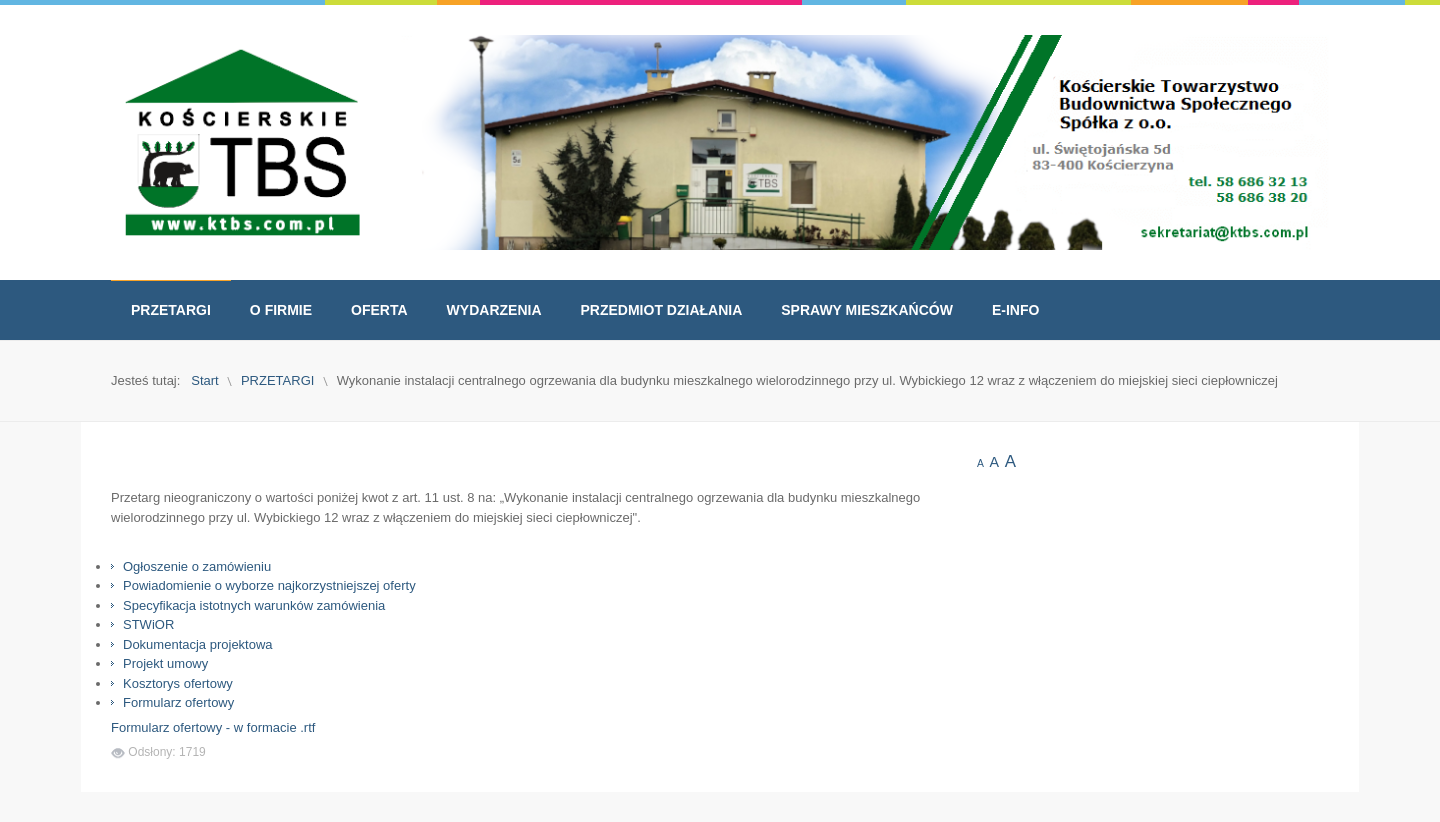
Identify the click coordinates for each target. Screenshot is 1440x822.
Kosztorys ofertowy (178, 683)
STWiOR (148, 624)
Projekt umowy (165, 663)
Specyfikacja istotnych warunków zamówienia (254, 605)
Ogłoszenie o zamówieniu (197, 566)
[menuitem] (171, 310)
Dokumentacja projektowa (198, 644)
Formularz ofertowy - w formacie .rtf (213, 727)
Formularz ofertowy (178, 702)
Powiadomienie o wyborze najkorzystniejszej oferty (269, 585)
